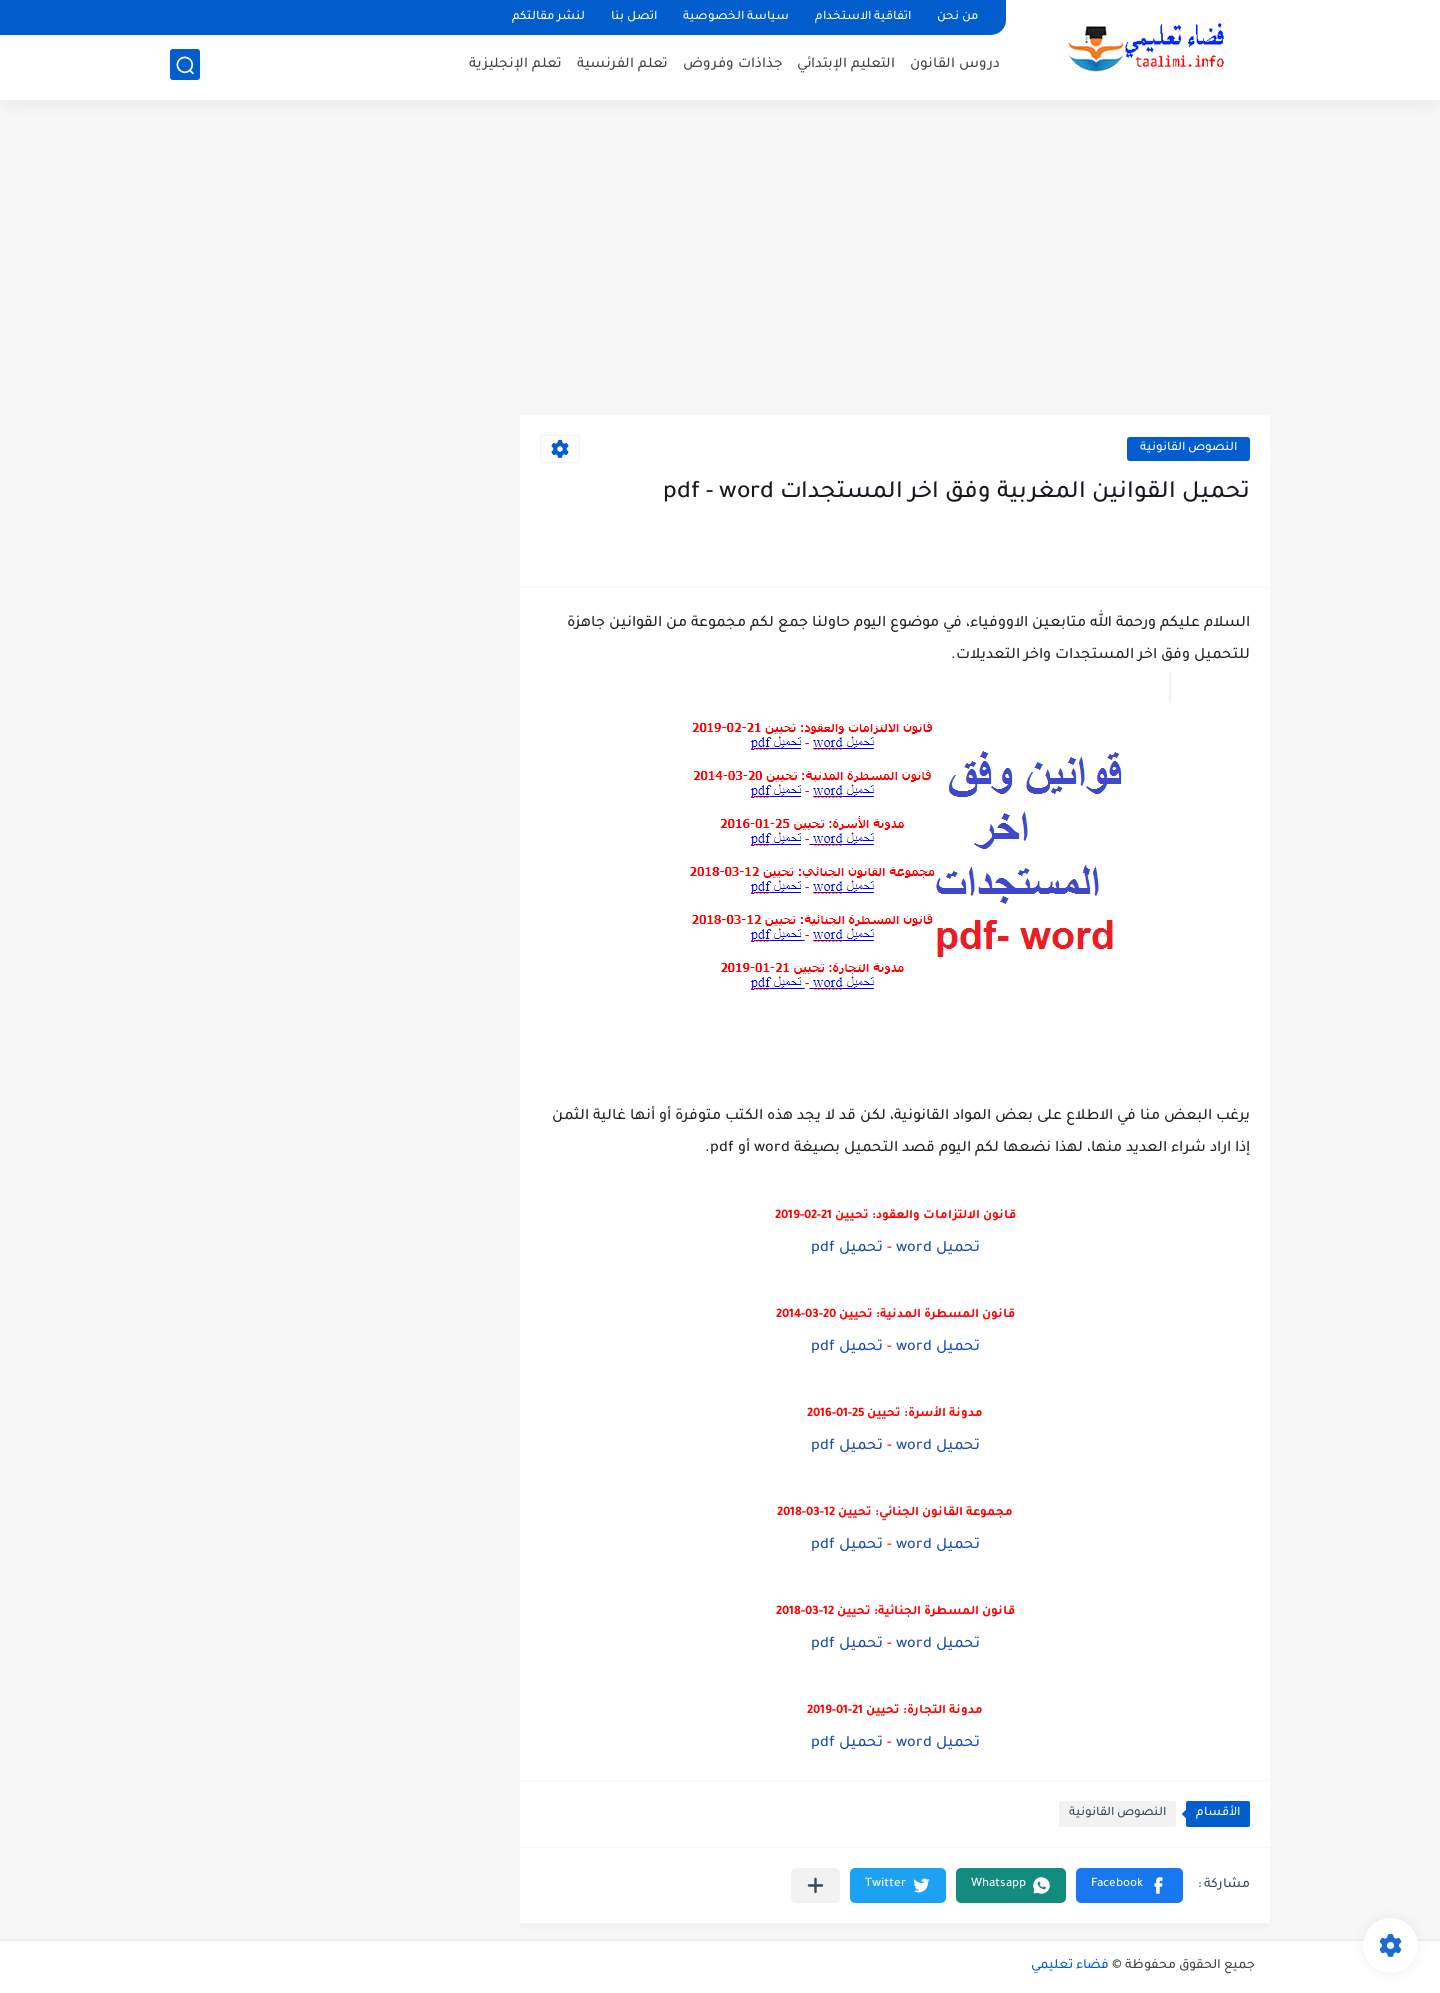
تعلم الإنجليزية (515, 65)
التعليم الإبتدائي (846, 65)
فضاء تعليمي (1070, 1966)
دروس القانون (955, 65)
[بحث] (185, 66)
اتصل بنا (634, 17)
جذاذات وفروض (732, 65)
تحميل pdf (847, 1249)
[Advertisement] (720, 260)
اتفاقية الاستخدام (863, 17)
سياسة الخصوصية (736, 17)
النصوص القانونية (1188, 448)
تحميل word (938, 1249)
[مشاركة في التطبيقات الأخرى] (815, 1885)
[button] (1129, 1885)
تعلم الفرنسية (622, 65)
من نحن (957, 17)
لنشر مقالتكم (548, 17)
